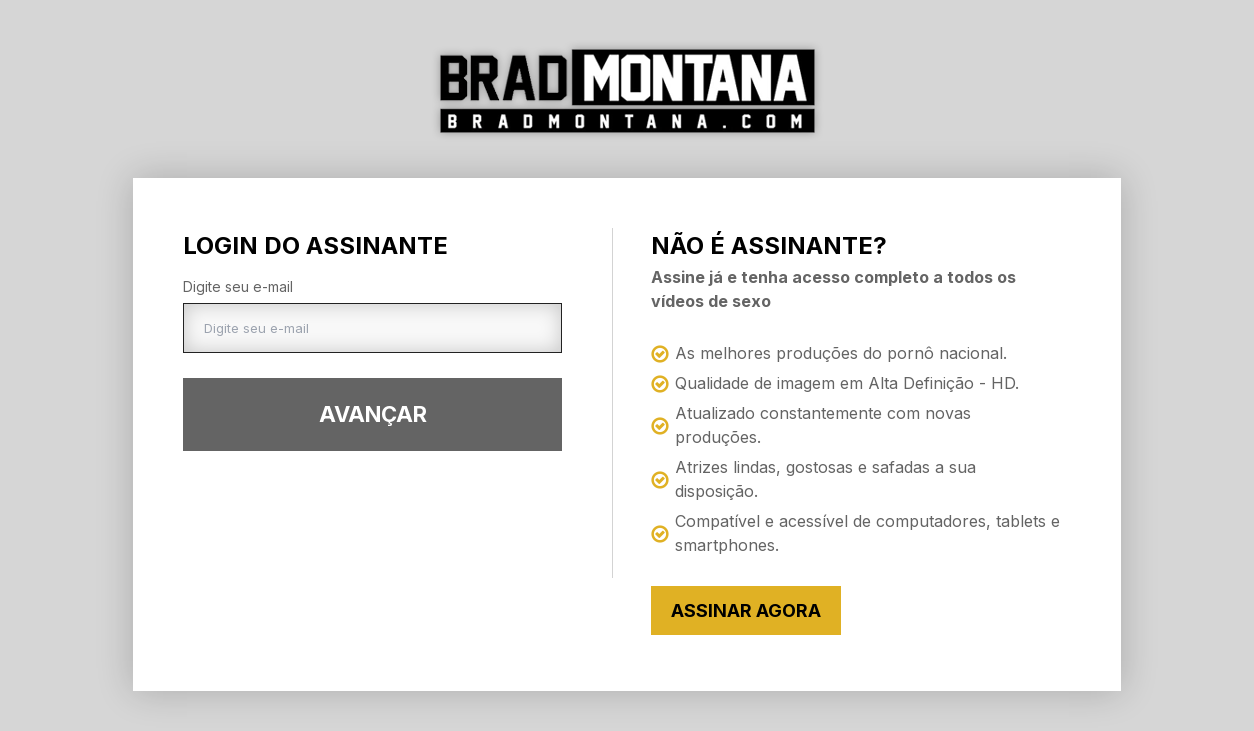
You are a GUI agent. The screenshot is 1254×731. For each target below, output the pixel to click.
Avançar (373, 414)
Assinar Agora (746, 610)
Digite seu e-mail (238, 286)
